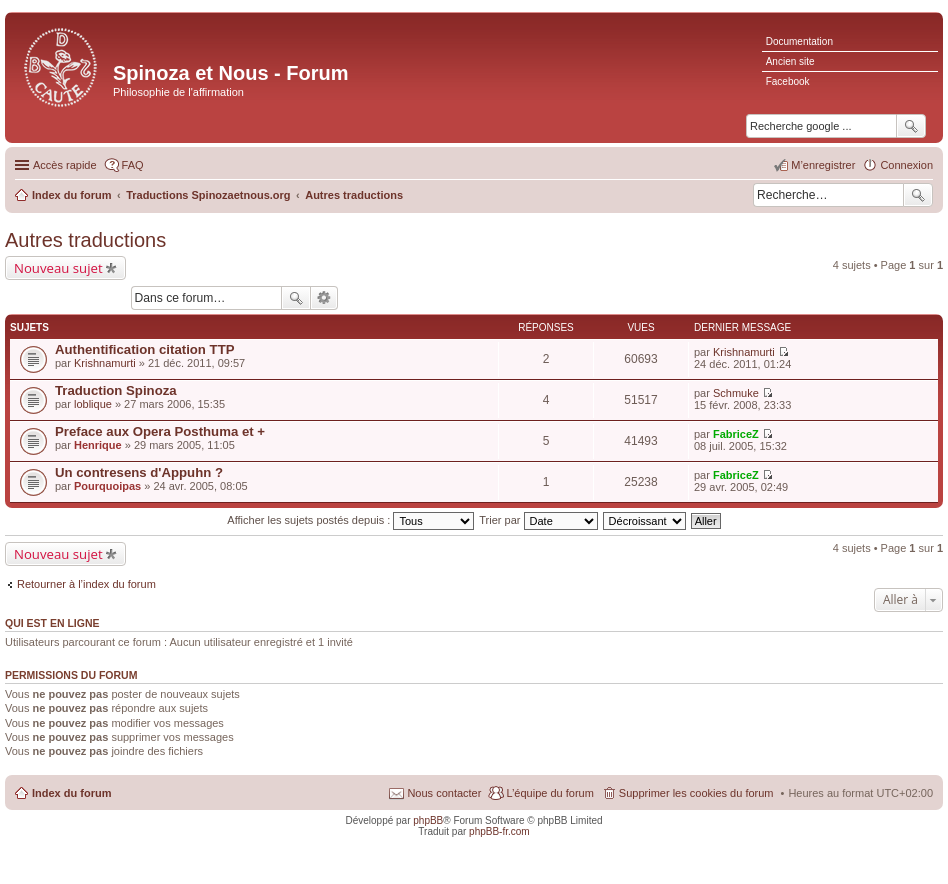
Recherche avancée (324, 298)
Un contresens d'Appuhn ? (139, 472)
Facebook (788, 81)
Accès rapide (65, 165)
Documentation (799, 41)
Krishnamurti (105, 363)
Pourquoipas (107, 486)
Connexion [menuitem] (906, 165)
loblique (93, 404)
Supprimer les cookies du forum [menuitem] (696, 793)
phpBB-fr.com (499, 831)
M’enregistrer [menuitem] (823, 165)
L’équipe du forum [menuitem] (549, 793)
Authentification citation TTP (145, 349)
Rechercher (918, 195)
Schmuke (736, 393)
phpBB (428, 820)
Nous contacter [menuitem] (444, 793)
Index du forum (71, 793)
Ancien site (790, 61)
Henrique (98, 445)
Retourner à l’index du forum (86, 584)
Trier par (538, 520)
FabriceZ (736, 434)
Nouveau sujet (58, 268)
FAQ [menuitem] (133, 165)
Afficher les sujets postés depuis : (350, 520)
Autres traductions (85, 240)
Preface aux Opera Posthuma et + (160, 431)
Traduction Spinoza (116, 390)
